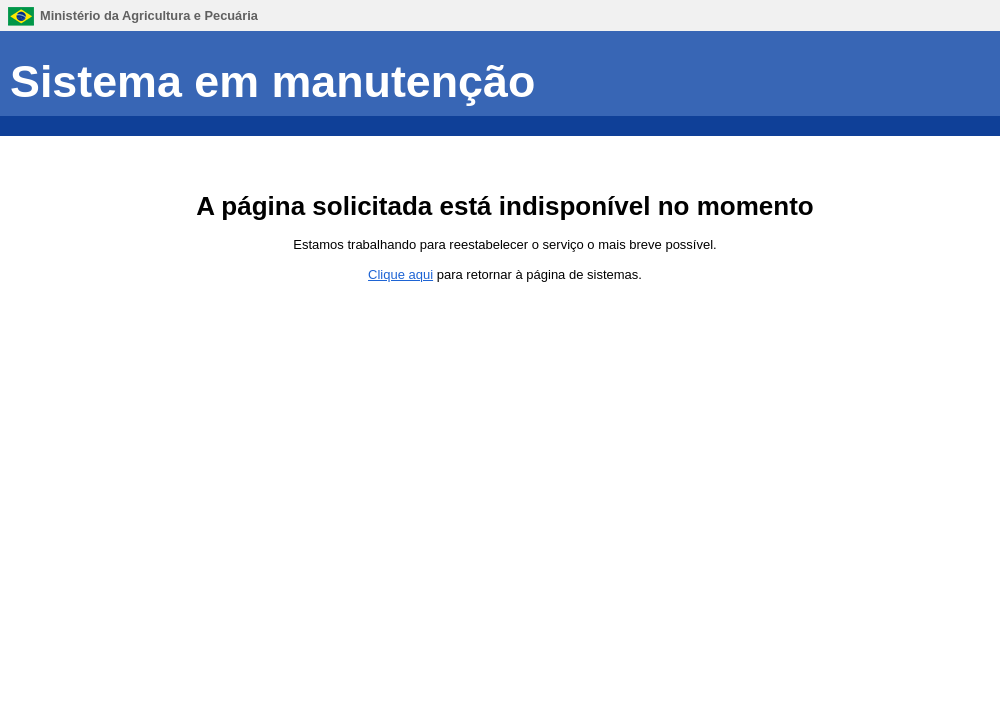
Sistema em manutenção (272, 81)
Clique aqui (400, 274)
